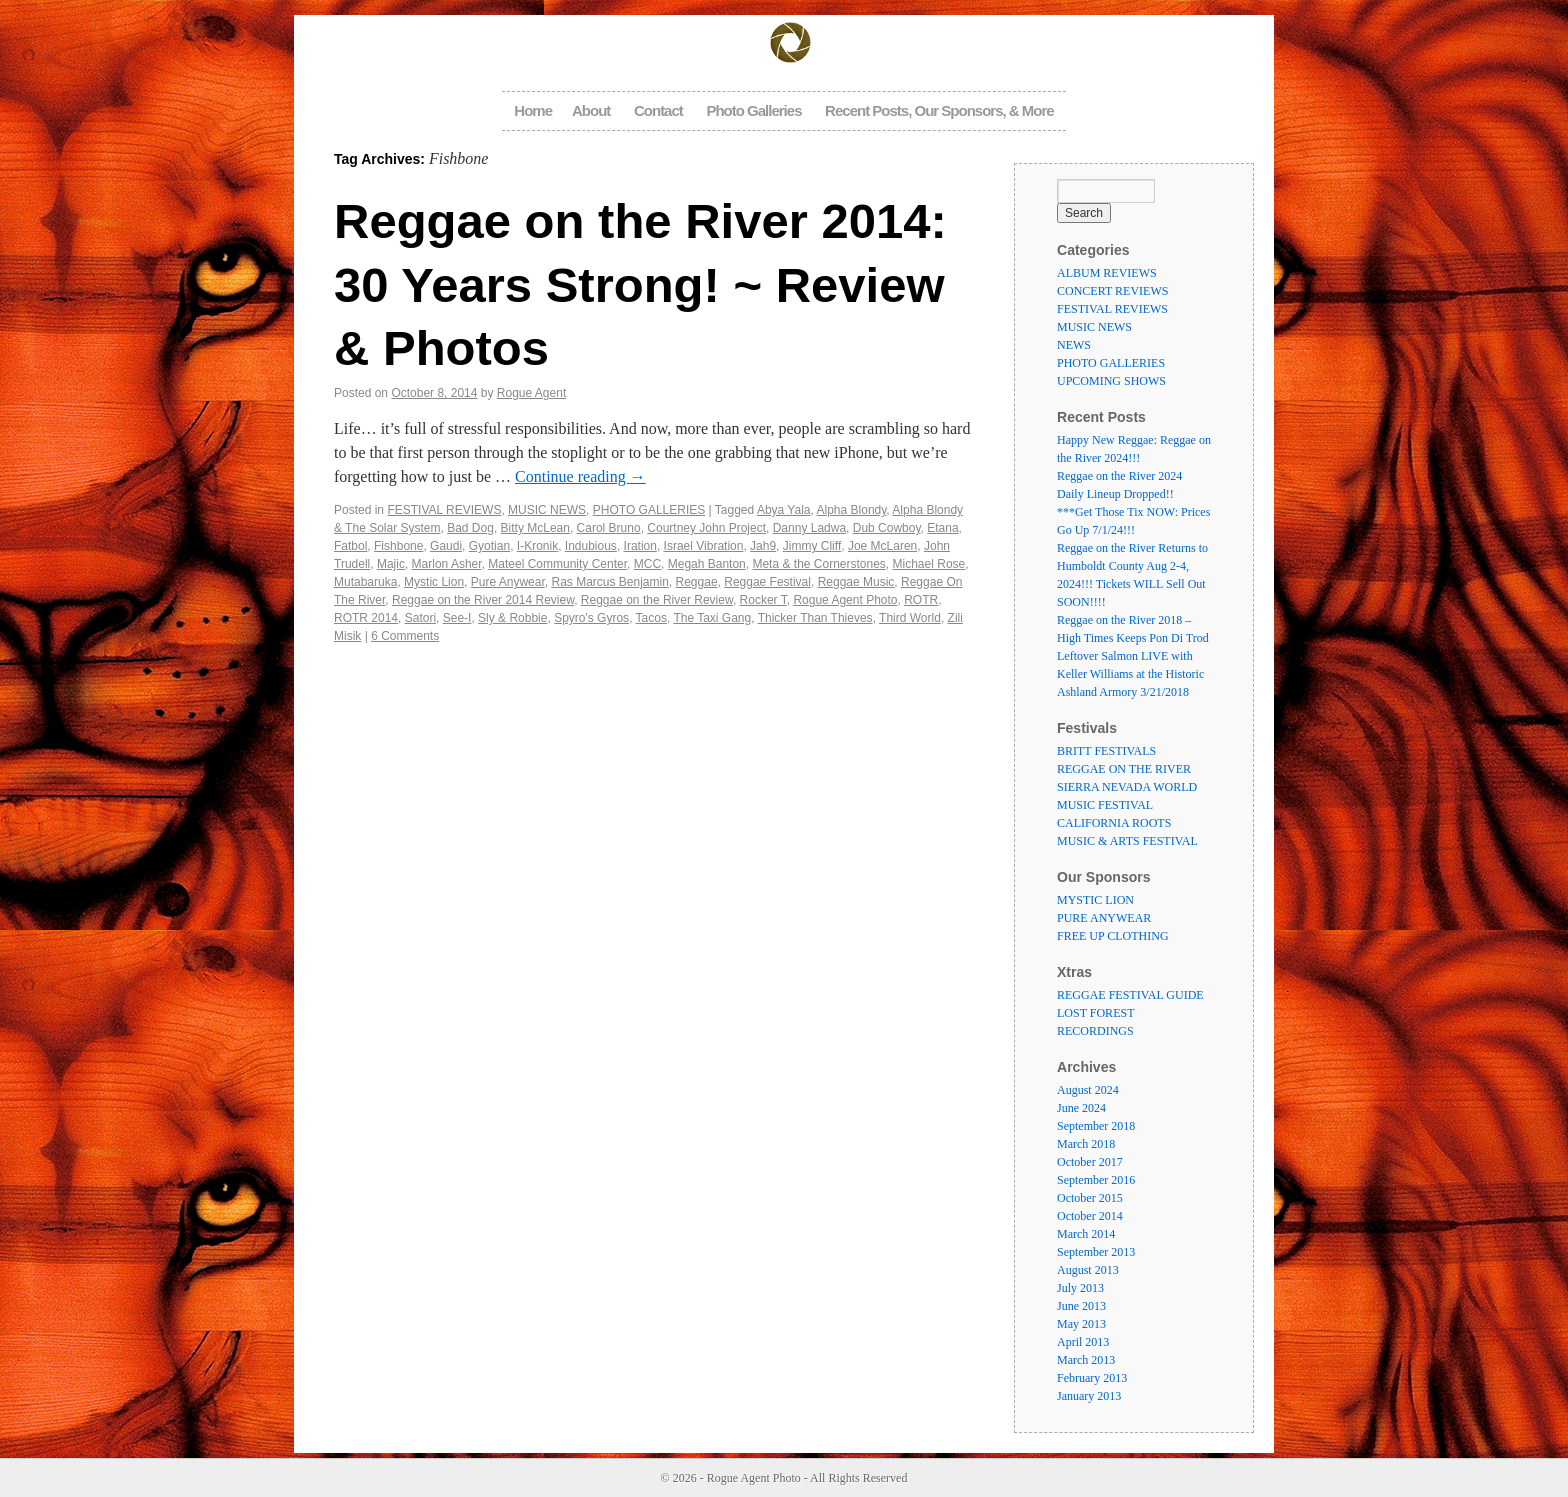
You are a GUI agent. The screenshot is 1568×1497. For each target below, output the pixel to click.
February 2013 (1092, 1378)
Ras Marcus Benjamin (609, 582)
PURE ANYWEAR (1104, 918)
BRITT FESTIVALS (1106, 751)
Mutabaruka (365, 582)
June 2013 (1081, 1306)
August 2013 (1088, 1270)
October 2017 (1090, 1162)
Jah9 (763, 546)
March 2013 (1086, 1360)
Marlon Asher (447, 564)
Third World (910, 618)
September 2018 (1096, 1126)
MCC (647, 564)
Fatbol (350, 546)
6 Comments (405, 636)
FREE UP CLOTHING (1113, 936)
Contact (658, 110)
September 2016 (1096, 1180)
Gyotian (489, 546)
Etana (942, 528)
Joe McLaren (882, 546)
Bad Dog (470, 528)
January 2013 (1089, 1396)
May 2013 (1081, 1324)
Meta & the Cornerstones (818, 564)
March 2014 (1086, 1234)
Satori (420, 618)
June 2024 (1081, 1108)
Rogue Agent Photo (845, 600)
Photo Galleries (753, 110)
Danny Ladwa (809, 528)
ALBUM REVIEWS (1107, 273)
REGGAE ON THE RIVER (1124, 769)
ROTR (921, 600)
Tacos (651, 618)
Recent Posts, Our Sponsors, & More (939, 110)
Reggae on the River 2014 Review (483, 600)
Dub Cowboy (887, 528)
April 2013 (1083, 1342)
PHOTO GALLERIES (649, 510)
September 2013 (1096, 1252)
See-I (457, 618)
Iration (640, 546)
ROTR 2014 (366, 618)
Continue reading (580, 476)
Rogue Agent (531, 393)
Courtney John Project (706, 528)
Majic (391, 564)
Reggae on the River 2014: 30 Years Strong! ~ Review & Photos (640, 284)
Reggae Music (856, 582)
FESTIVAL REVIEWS (444, 510)
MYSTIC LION (1095, 900)
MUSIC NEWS (547, 510)
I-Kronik (537, 546)
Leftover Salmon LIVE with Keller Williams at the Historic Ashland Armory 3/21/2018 (1130, 674)
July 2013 (1080, 1288)
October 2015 (1090, 1198)
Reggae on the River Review (657, 600)
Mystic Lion (434, 582)
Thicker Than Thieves (815, 618)
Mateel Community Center (557, 564)
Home (533, 110)
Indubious (591, 546)
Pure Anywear (508, 582)
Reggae (697, 582)
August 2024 (1088, 1090)
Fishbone (398, 546)
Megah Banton (707, 564)
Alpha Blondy (852, 510)
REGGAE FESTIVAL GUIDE (1130, 995)
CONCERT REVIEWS (1112, 291)
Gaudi (446, 546)
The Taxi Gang (712, 618)
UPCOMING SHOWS (1111, 381)
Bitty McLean (535, 528)
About (591, 110)
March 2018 (1086, 1144)
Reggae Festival (767, 582)
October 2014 (1090, 1216)
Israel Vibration (704, 546)
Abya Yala (784, 510)
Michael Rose (929, 564)
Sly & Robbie (512, 618)
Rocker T (763, 600)
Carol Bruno (609, 528)
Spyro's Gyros (591, 618)
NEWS (1074, 345)
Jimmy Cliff (812, 546)
